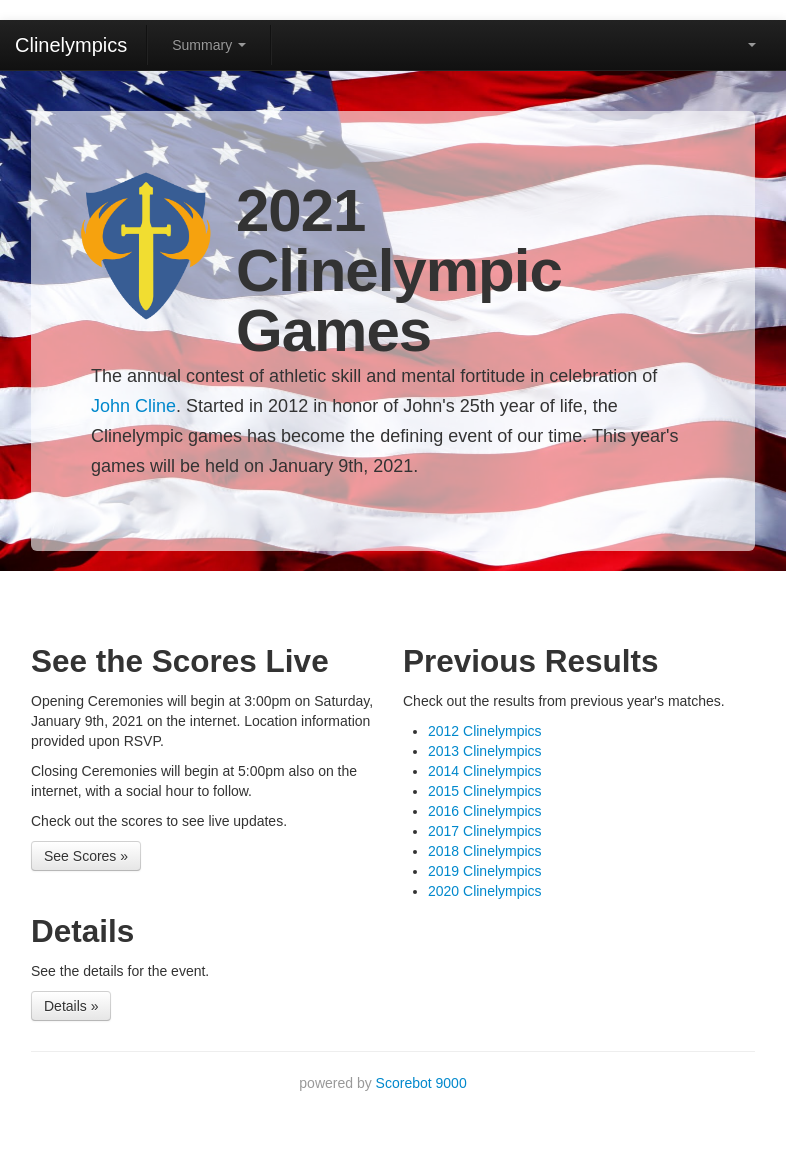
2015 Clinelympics (485, 791)
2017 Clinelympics (485, 831)
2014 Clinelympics (485, 771)
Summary (209, 45)
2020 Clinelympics (485, 891)
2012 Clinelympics (485, 731)
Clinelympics (71, 45)
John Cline (133, 406)
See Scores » (86, 856)
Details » (71, 1006)
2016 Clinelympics (485, 811)
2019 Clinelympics (485, 871)
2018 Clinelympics (485, 851)
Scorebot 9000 (421, 1083)
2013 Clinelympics (485, 751)
